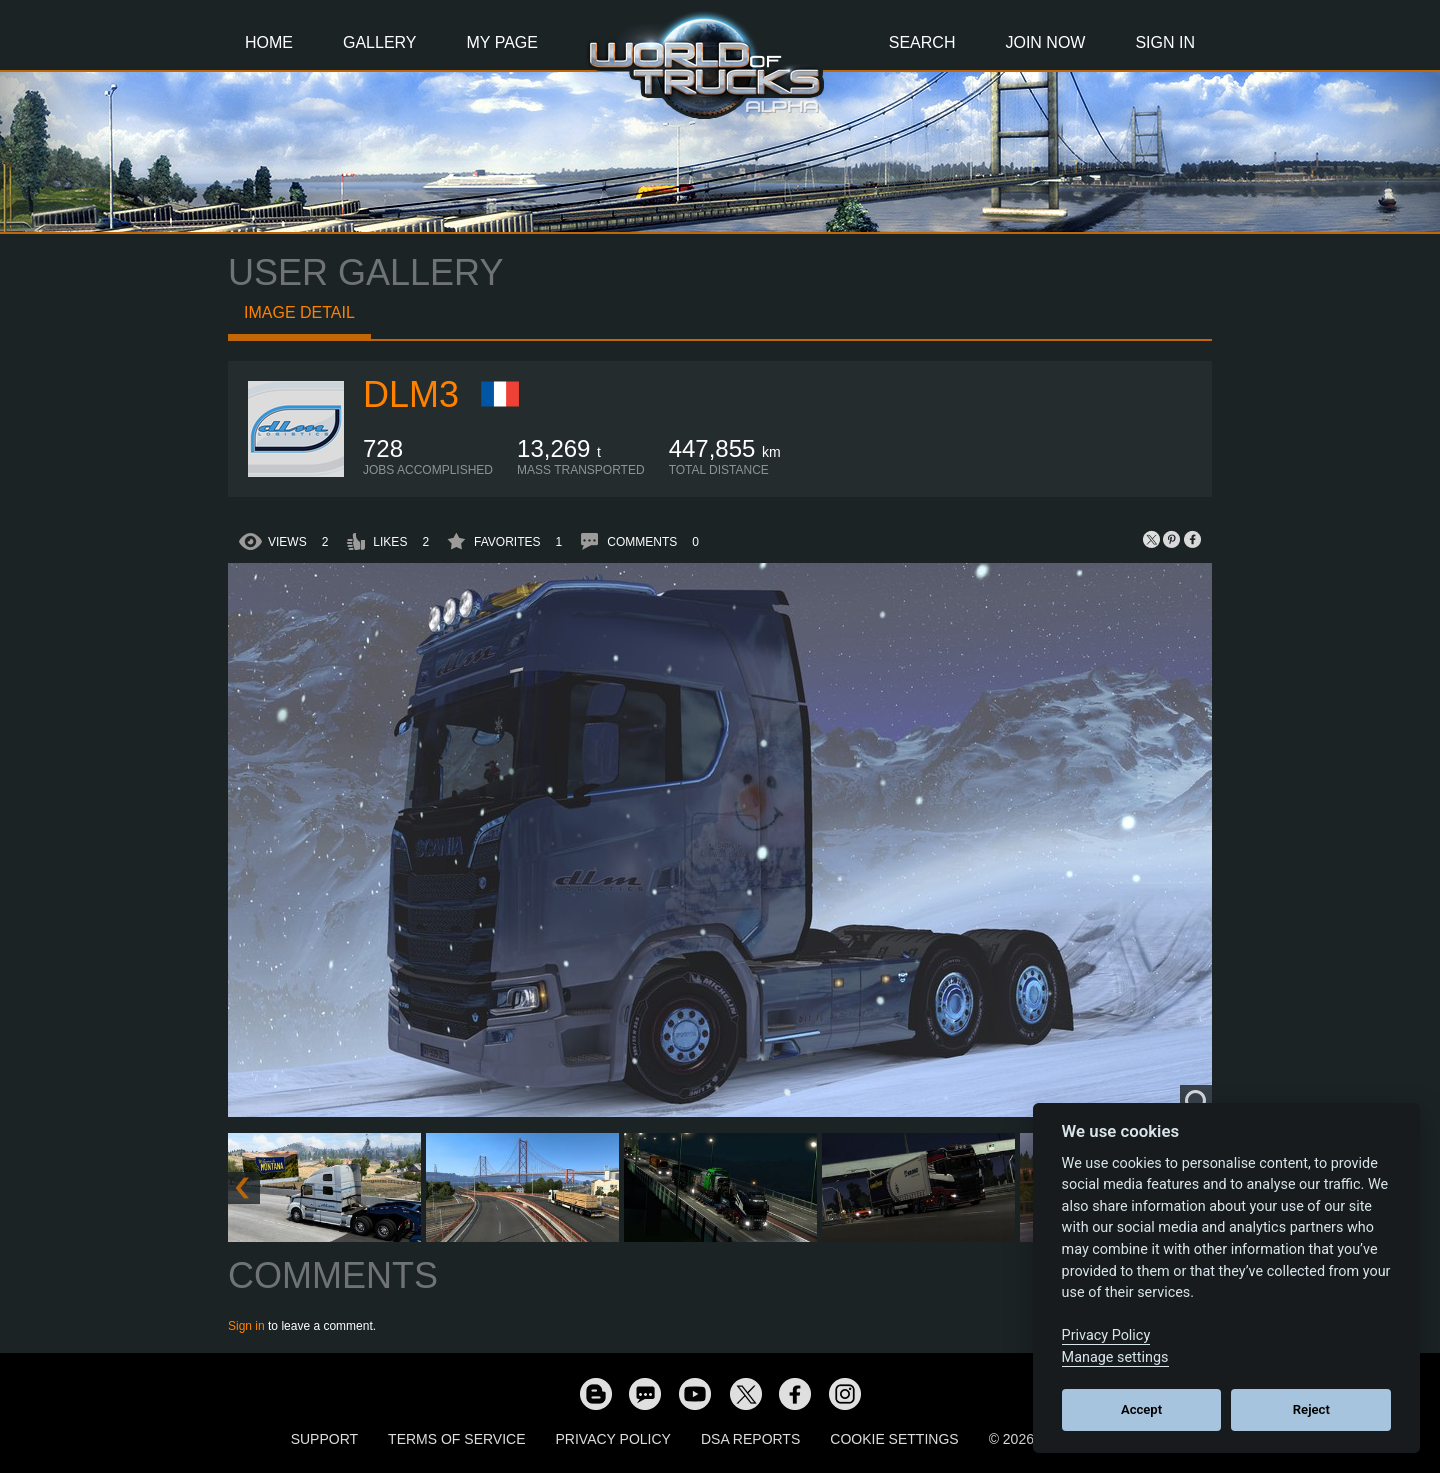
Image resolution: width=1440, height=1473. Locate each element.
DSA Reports (750, 1439)
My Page (502, 42)
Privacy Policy (613, 1439)
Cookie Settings (894, 1439)
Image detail (299, 312)
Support (324, 1439)
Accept (1141, 1409)
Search (922, 42)
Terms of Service (456, 1439)
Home (269, 42)
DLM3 (411, 394)
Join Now (1045, 42)
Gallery (380, 42)
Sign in (246, 1326)
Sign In (1165, 42)
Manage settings (1115, 1357)
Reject (1311, 1409)
